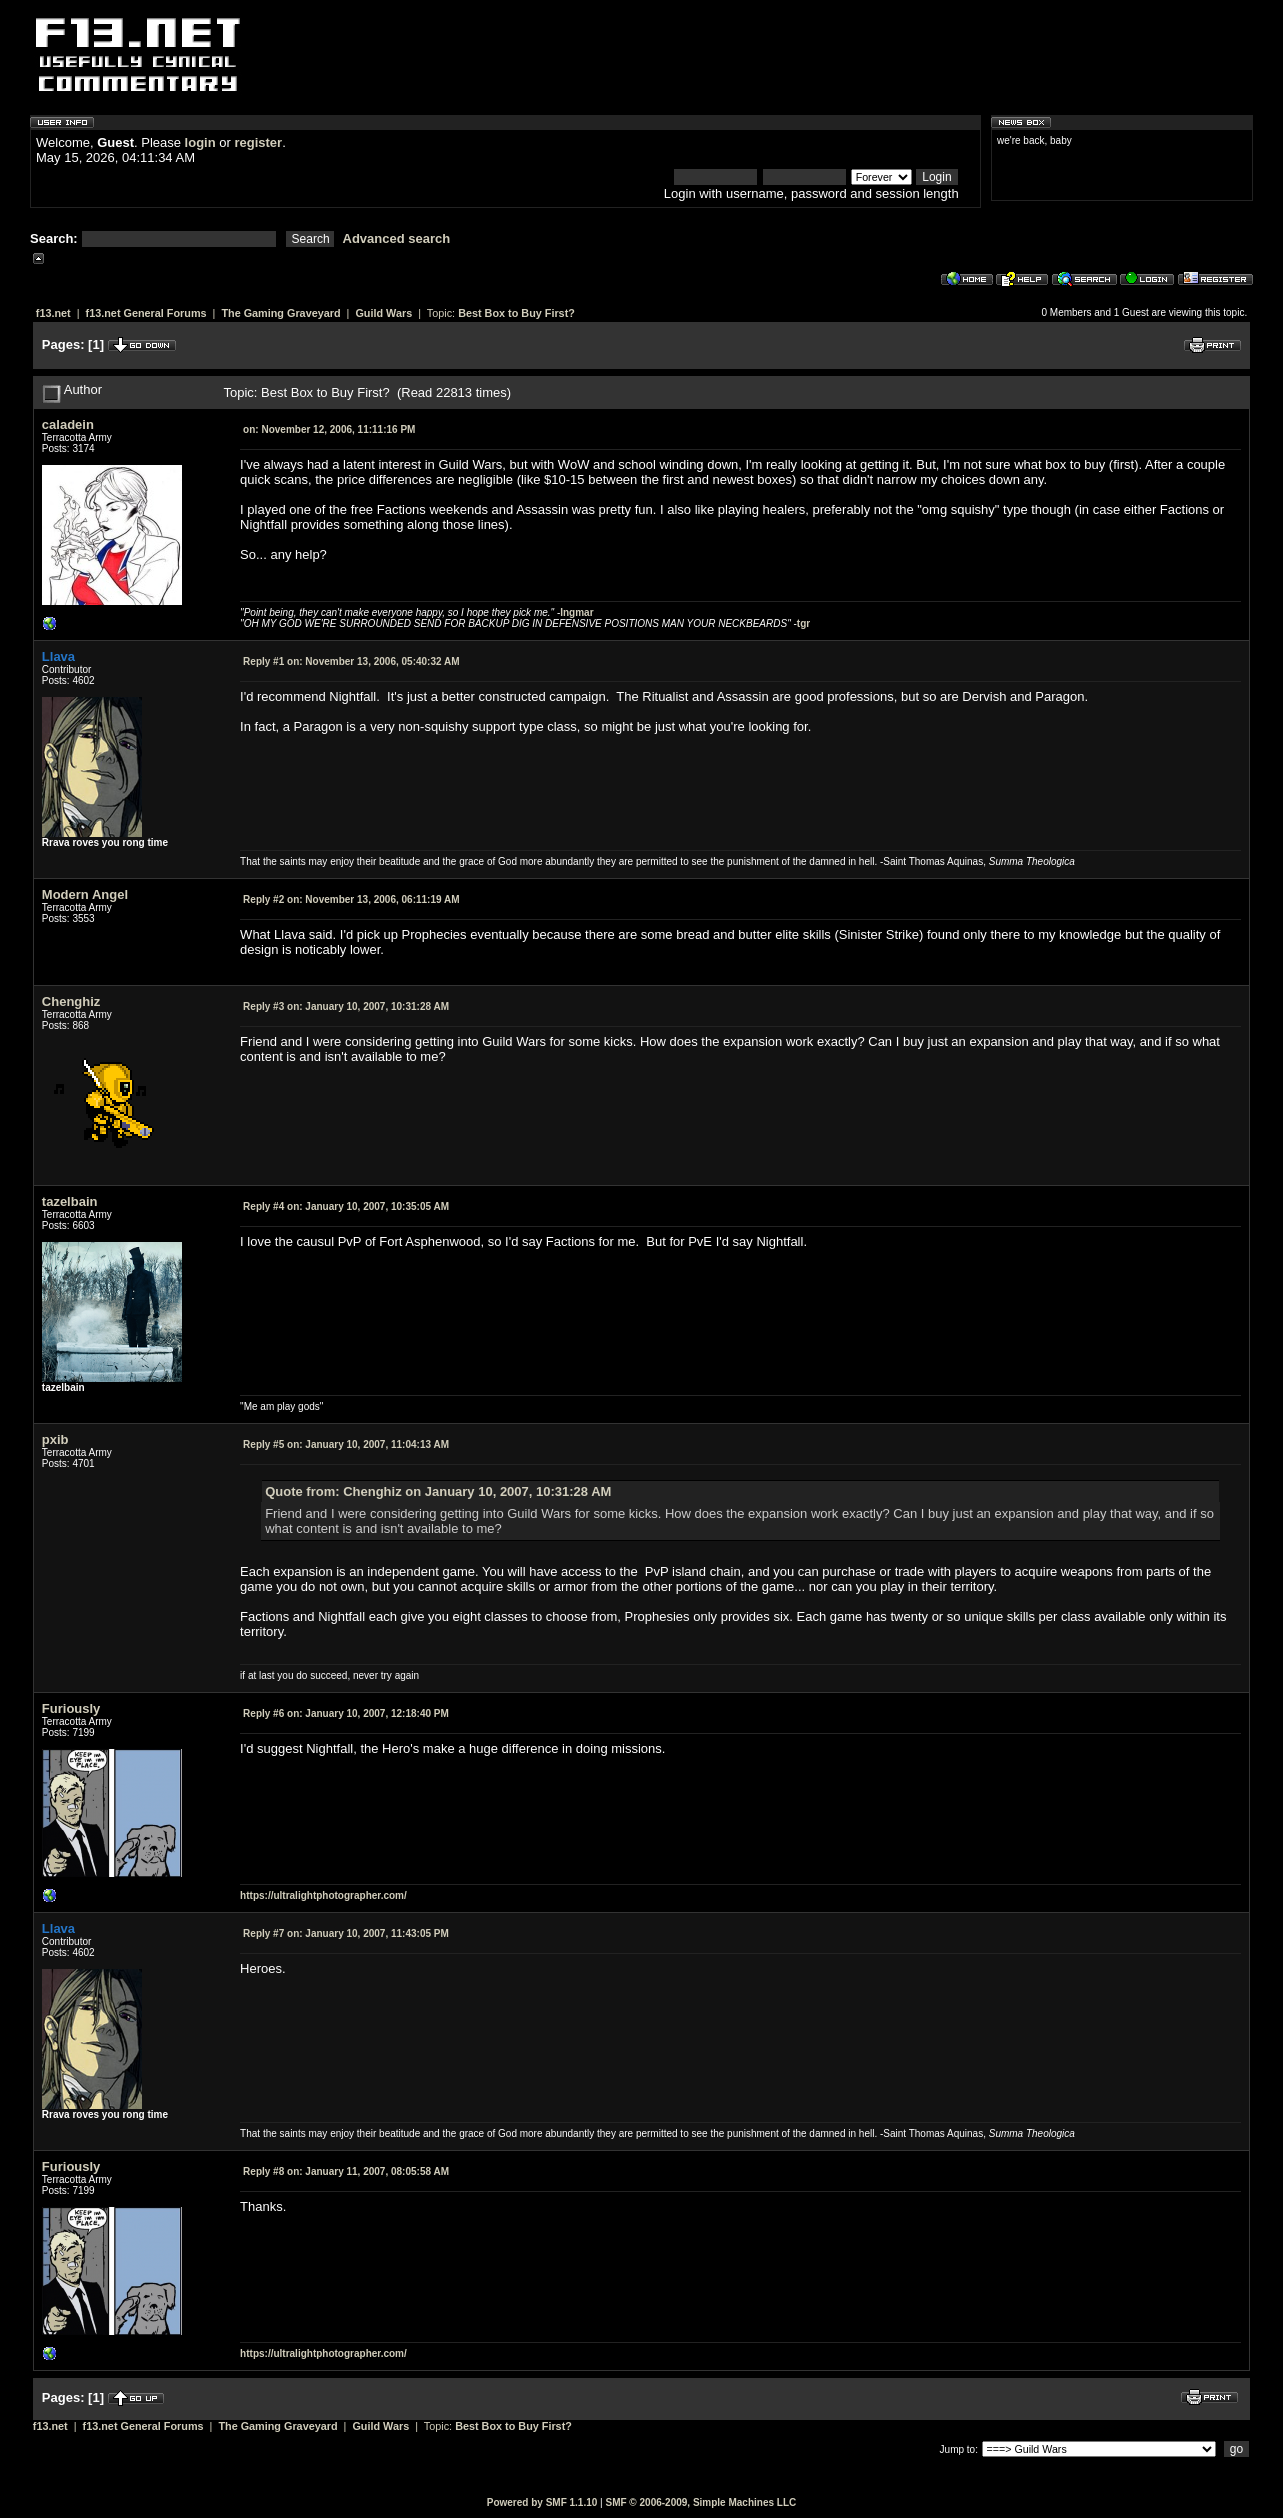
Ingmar (576, 612)
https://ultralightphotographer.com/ (323, 1895)
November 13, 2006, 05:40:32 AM (351, 661)
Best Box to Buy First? (516, 313)
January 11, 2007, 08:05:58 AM (346, 2171)
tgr (803, 623)
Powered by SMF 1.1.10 (542, 2502)
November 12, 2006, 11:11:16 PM (329, 429)
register (258, 142)
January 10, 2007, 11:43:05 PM (346, 1933)
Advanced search (397, 238)
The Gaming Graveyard (280, 313)
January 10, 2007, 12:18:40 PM (346, 1713)
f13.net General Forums (146, 313)
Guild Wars (383, 313)
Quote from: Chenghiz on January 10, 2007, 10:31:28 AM (438, 1491)
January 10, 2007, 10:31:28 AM (346, 1006)
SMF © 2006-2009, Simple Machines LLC (700, 2502)
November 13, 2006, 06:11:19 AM (351, 899)
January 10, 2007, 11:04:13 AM (346, 1444)
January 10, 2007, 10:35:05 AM (346, 1206)
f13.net (53, 313)
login (200, 142)
